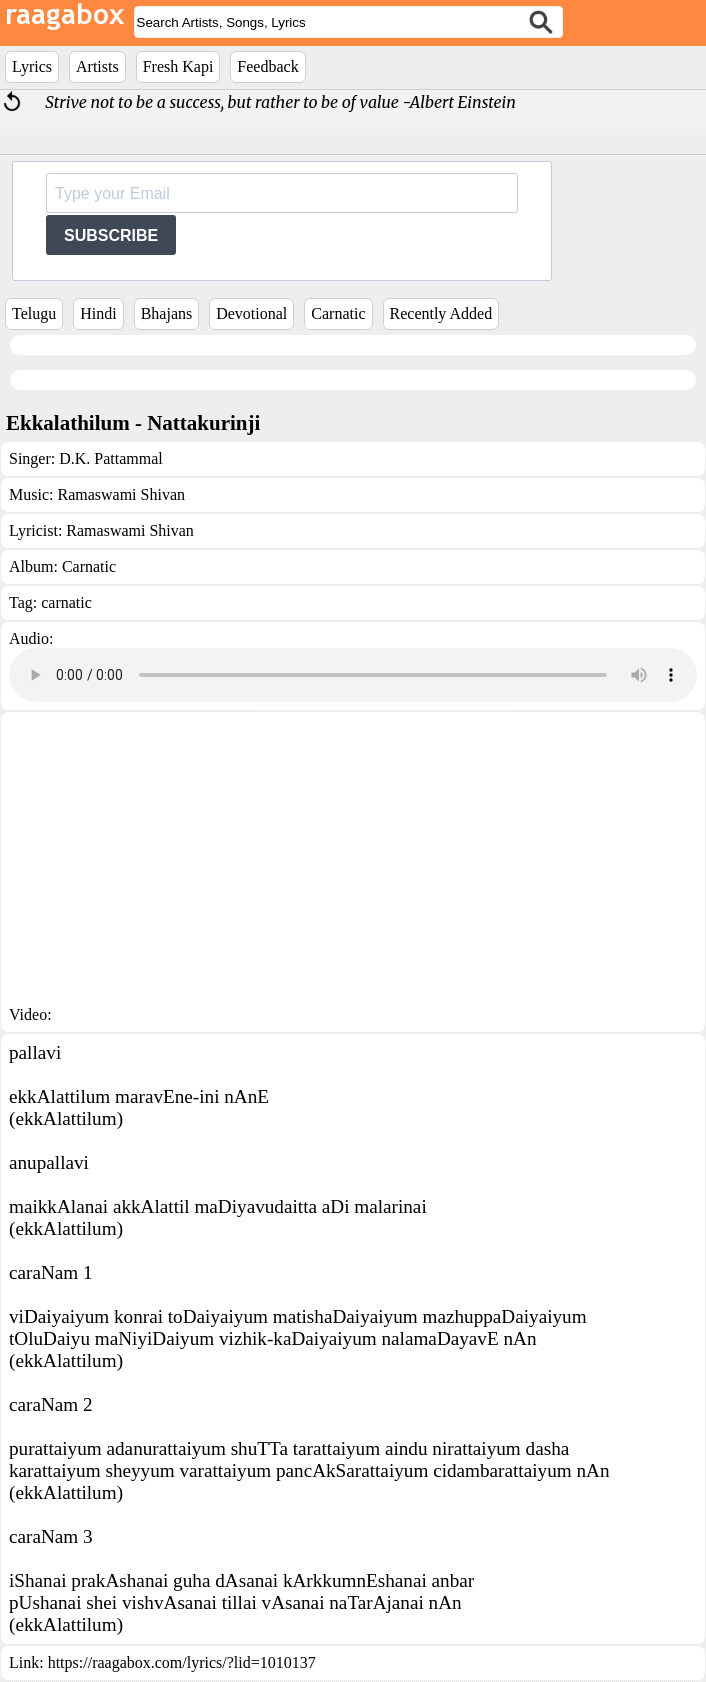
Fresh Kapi (178, 66)
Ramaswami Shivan (121, 494)
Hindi (98, 313)
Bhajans (167, 313)
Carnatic (338, 313)
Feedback (267, 66)
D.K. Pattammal (111, 458)
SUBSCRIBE (111, 235)
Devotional (251, 313)
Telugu (34, 313)
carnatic (66, 602)
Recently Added (441, 313)
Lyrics (32, 66)
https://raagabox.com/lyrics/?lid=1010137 (182, 1662)
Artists (97, 66)
